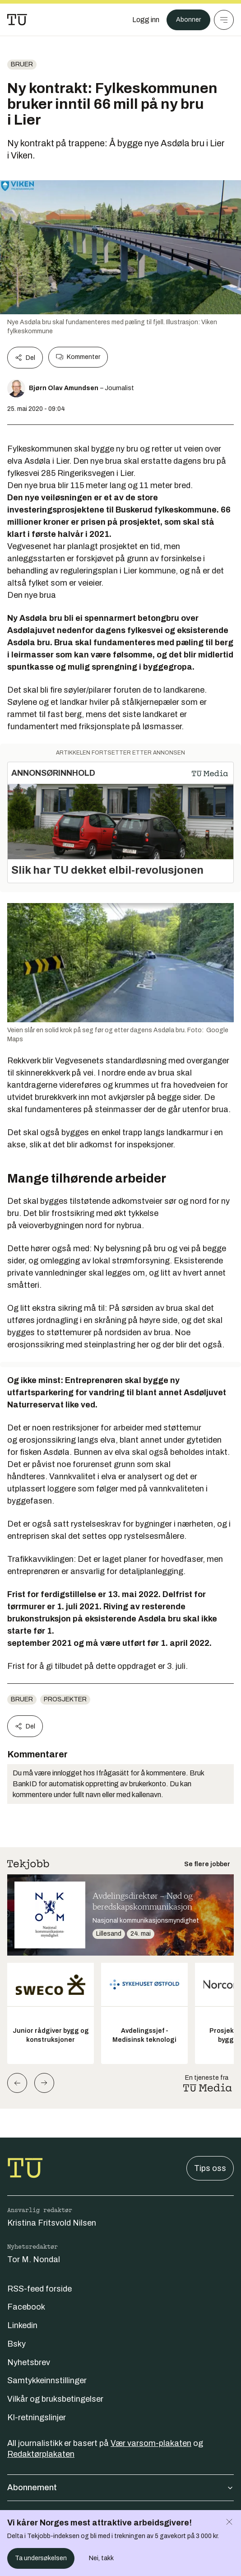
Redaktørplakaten (40, 2454)
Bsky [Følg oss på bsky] (16, 2343)
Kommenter (78, 357)
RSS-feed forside (39, 2288)
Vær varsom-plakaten (151, 2443)
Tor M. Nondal (33, 2259)
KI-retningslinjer (36, 2417)
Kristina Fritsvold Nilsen (51, 2222)
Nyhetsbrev (28, 2362)
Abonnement (120, 2487)
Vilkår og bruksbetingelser (55, 2399)
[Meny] (224, 20)
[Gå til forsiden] (17, 20)
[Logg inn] (145, 19)
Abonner (188, 19)
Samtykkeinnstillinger (47, 2380)
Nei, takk (101, 2558)
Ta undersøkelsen (41, 2558)
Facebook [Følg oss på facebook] (26, 2306)
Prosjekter (65, 1699)
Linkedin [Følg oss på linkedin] (22, 2325)
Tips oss (210, 2168)
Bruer (22, 64)
